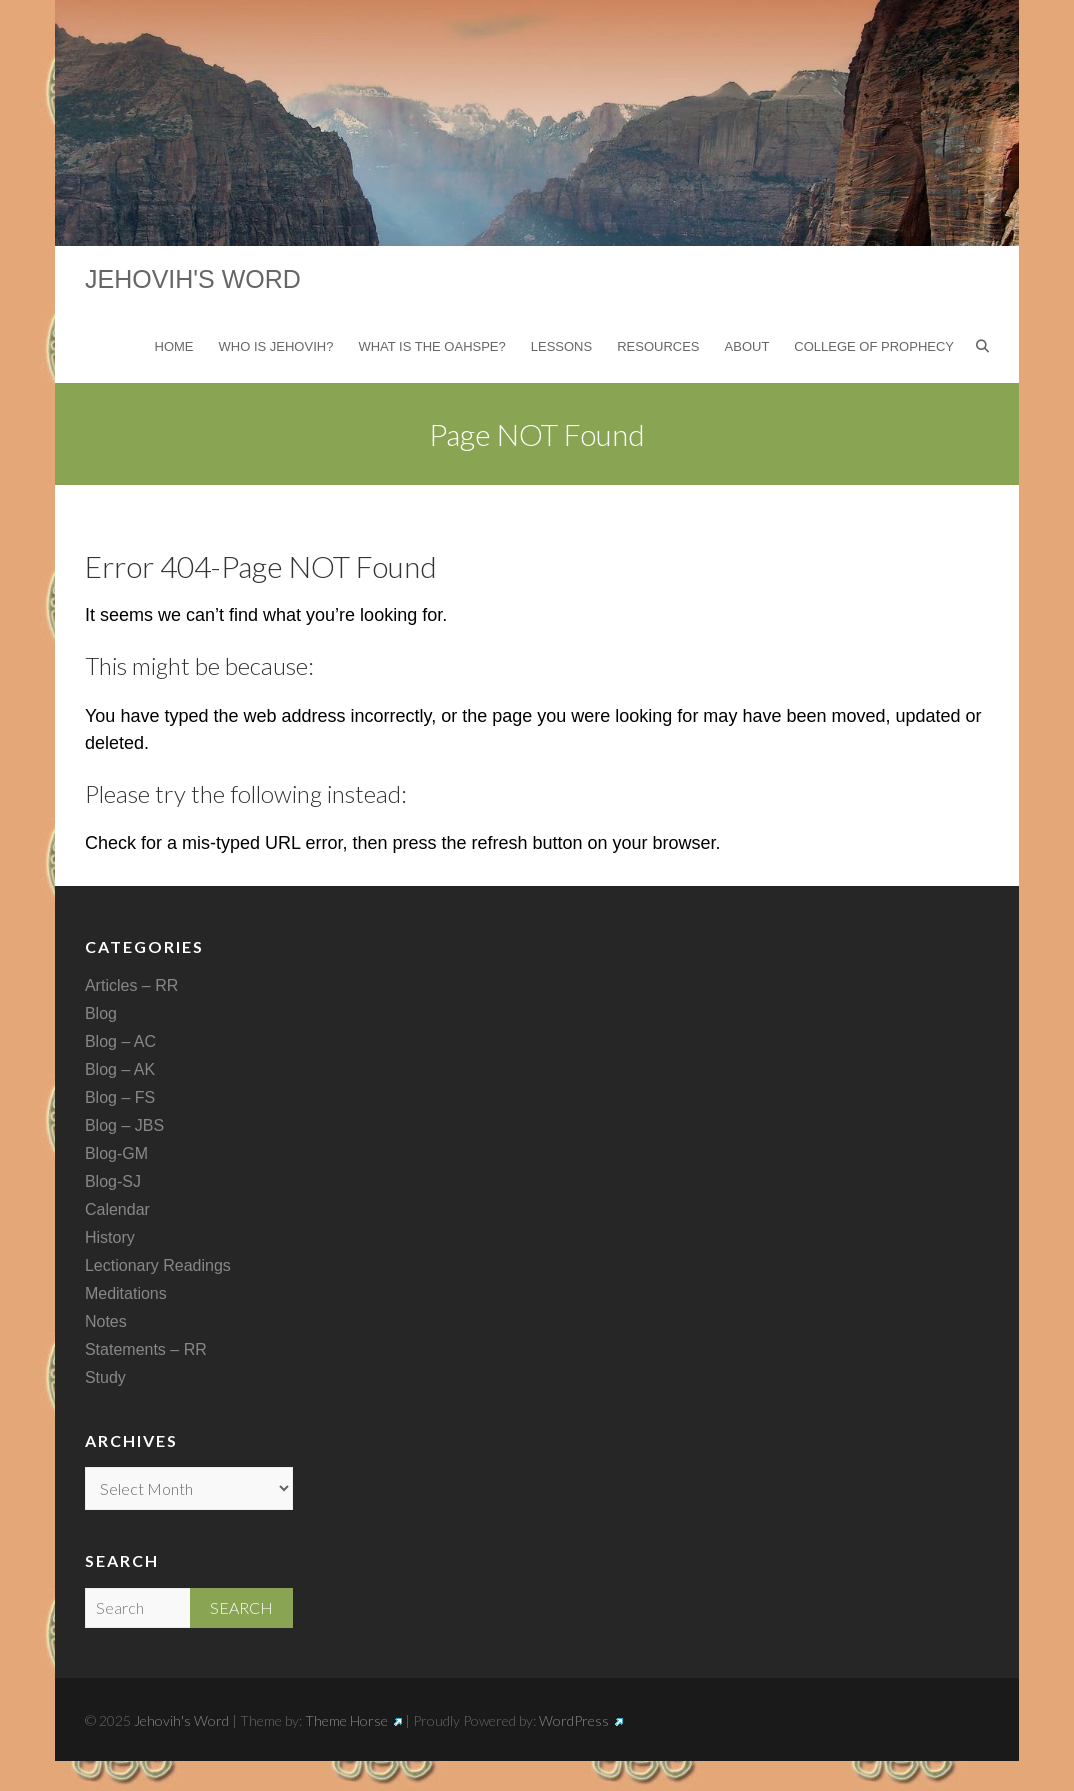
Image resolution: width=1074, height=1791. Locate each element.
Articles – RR (131, 985)
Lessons (561, 346)
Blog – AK (120, 1069)
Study (105, 1377)
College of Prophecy (874, 346)
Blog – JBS (124, 1125)
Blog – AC (120, 1041)
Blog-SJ (113, 1181)
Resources (658, 346)
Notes (106, 1321)
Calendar (117, 1209)
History (110, 1237)
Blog (101, 1013)
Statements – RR (146, 1349)
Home (174, 346)
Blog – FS (120, 1097)
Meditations (126, 1293)
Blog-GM (116, 1153)
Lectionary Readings (158, 1265)
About (747, 346)
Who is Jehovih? (276, 346)
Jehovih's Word (193, 279)
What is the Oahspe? (431, 346)
